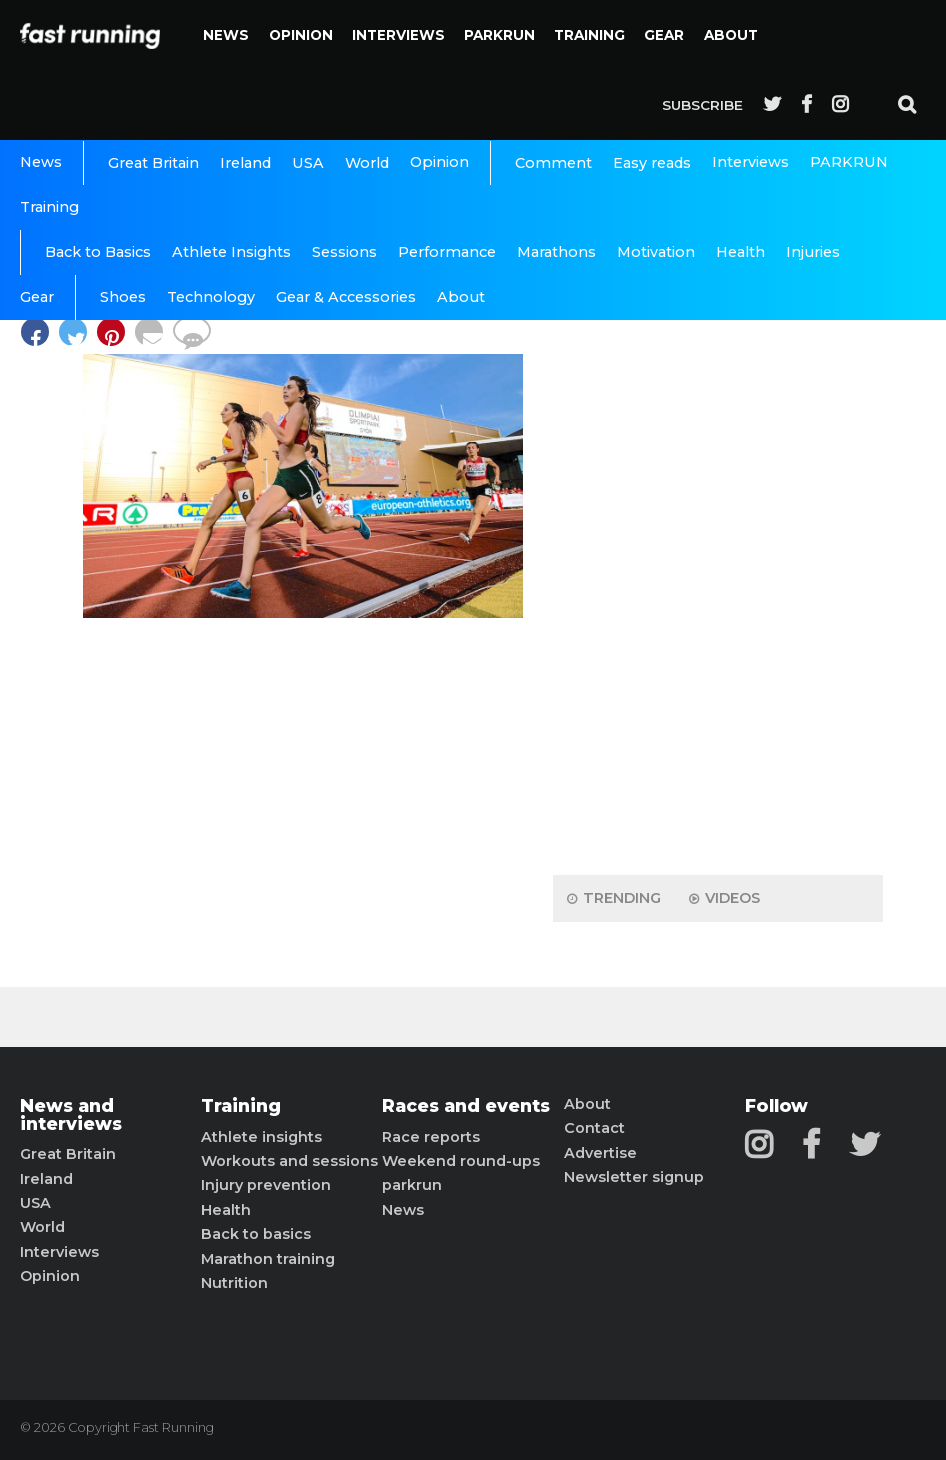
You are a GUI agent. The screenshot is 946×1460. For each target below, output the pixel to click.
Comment (553, 163)
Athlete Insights (231, 252)
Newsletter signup (634, 1177)
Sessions (344, 252)
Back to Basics (98, 252)
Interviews (398, 35)
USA (308, 163)
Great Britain (153, 163)
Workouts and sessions (289, 1161)
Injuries (813, 252)
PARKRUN (499, 35)
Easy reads (652, 163)
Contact (594, 1128)
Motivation (656, 252)
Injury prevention (266, 1185)
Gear (664, 35)
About (731, 35)
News (226, 35)
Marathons (556, 252)
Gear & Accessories (346, 297)
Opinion (301, 35)
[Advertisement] (718, 545)
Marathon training (268, 1259)
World (367, 163)
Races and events (466, 1106)
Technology (211, 297)
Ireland (245, 163)
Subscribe (702, 105)
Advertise (600, 1153)
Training (589, 35)
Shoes (123, 297)
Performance (447, 252)
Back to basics (256, 1234)
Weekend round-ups (461, 1161)
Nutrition (234, 1283)
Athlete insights (261, 1137)
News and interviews (71, 1114)
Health (740, 252)
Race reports (431, 1137)
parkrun (412, 1185)
